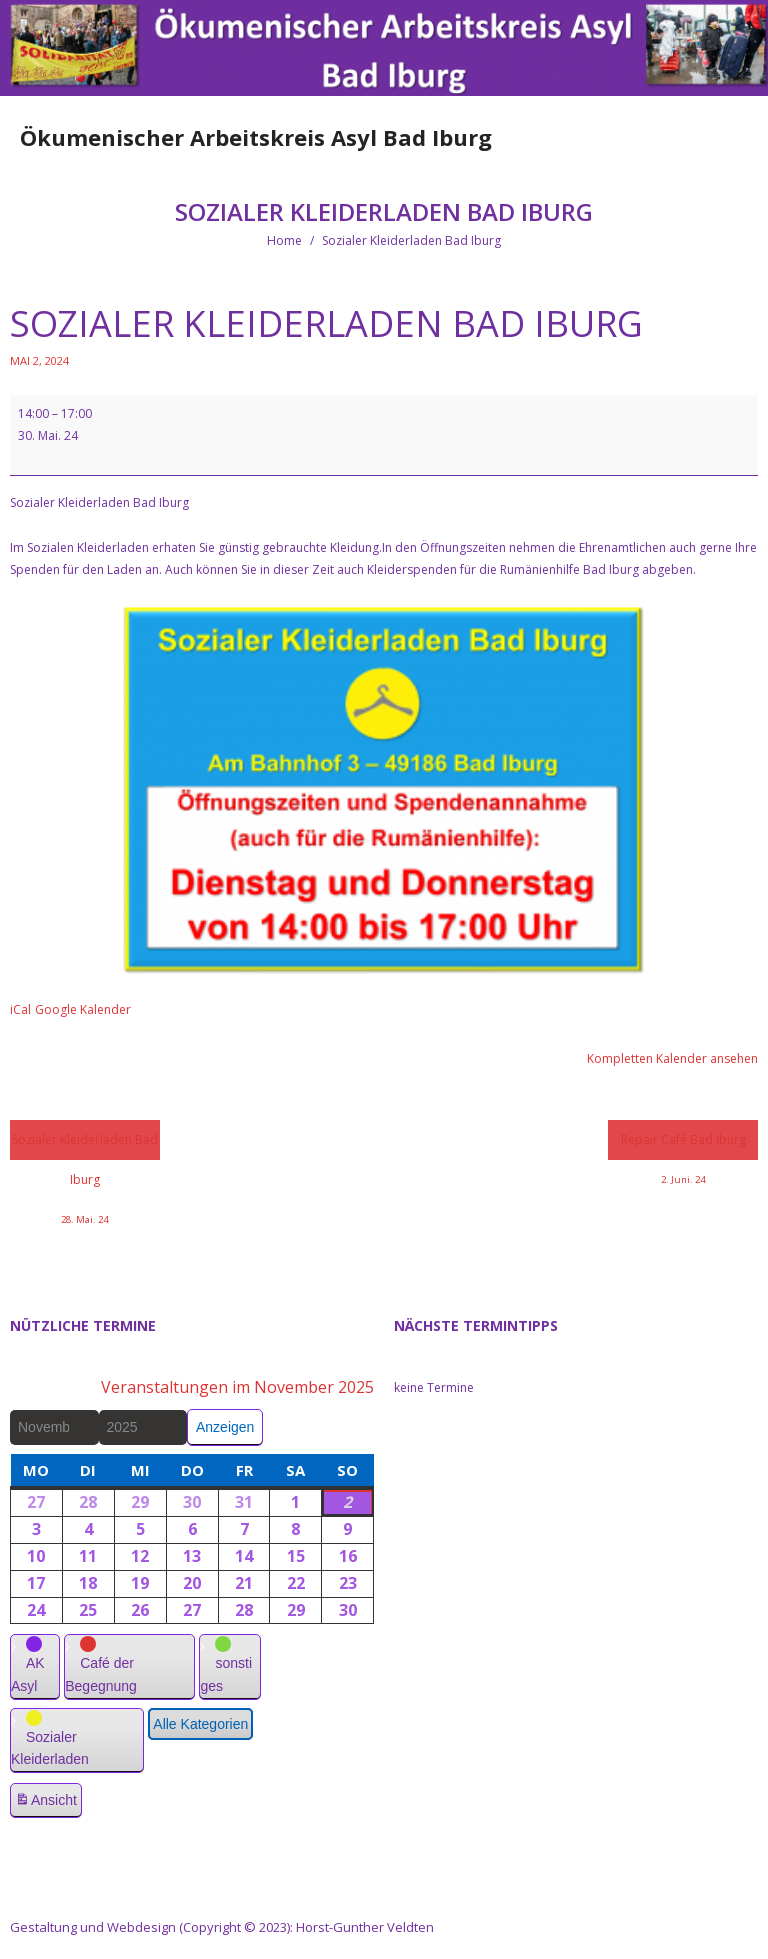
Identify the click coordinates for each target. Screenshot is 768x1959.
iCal (20, 1009)
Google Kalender (83, 1009)
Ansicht (48, 1803)
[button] (35, 1666)
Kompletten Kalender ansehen (672, 1058)
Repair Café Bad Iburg (683, 1145)
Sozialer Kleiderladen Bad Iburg (85, 1145)
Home (284, 240)
